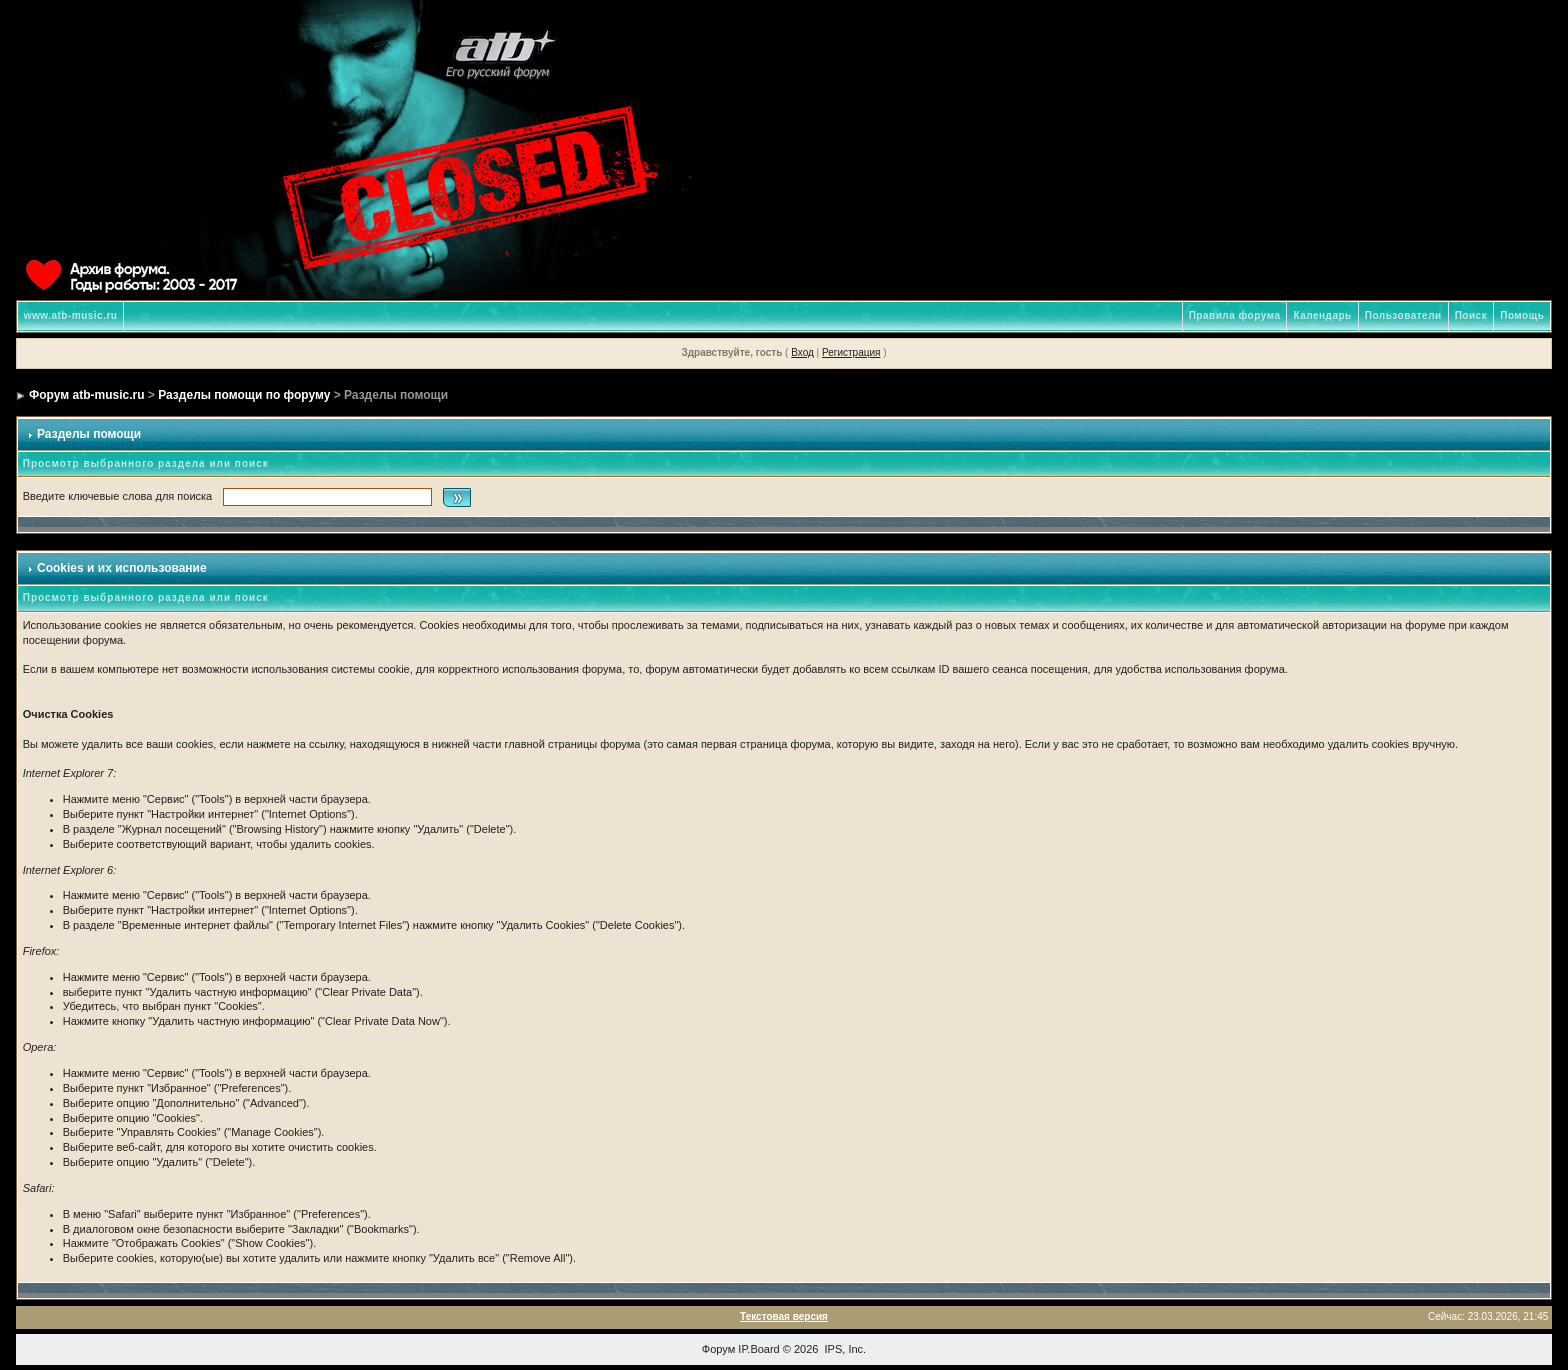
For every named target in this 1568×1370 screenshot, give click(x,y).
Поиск (1471, 315)
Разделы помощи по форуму (244, 395)
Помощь (1522, 315)
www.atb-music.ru (71, 315)
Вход (802, 352)
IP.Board (758, 1349)
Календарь (1322, 315)
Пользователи (1403, 315)
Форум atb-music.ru (86, 395)
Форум (718, 1349)
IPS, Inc (844, 1349)
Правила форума (1235, 315)
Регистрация (851, 352)
